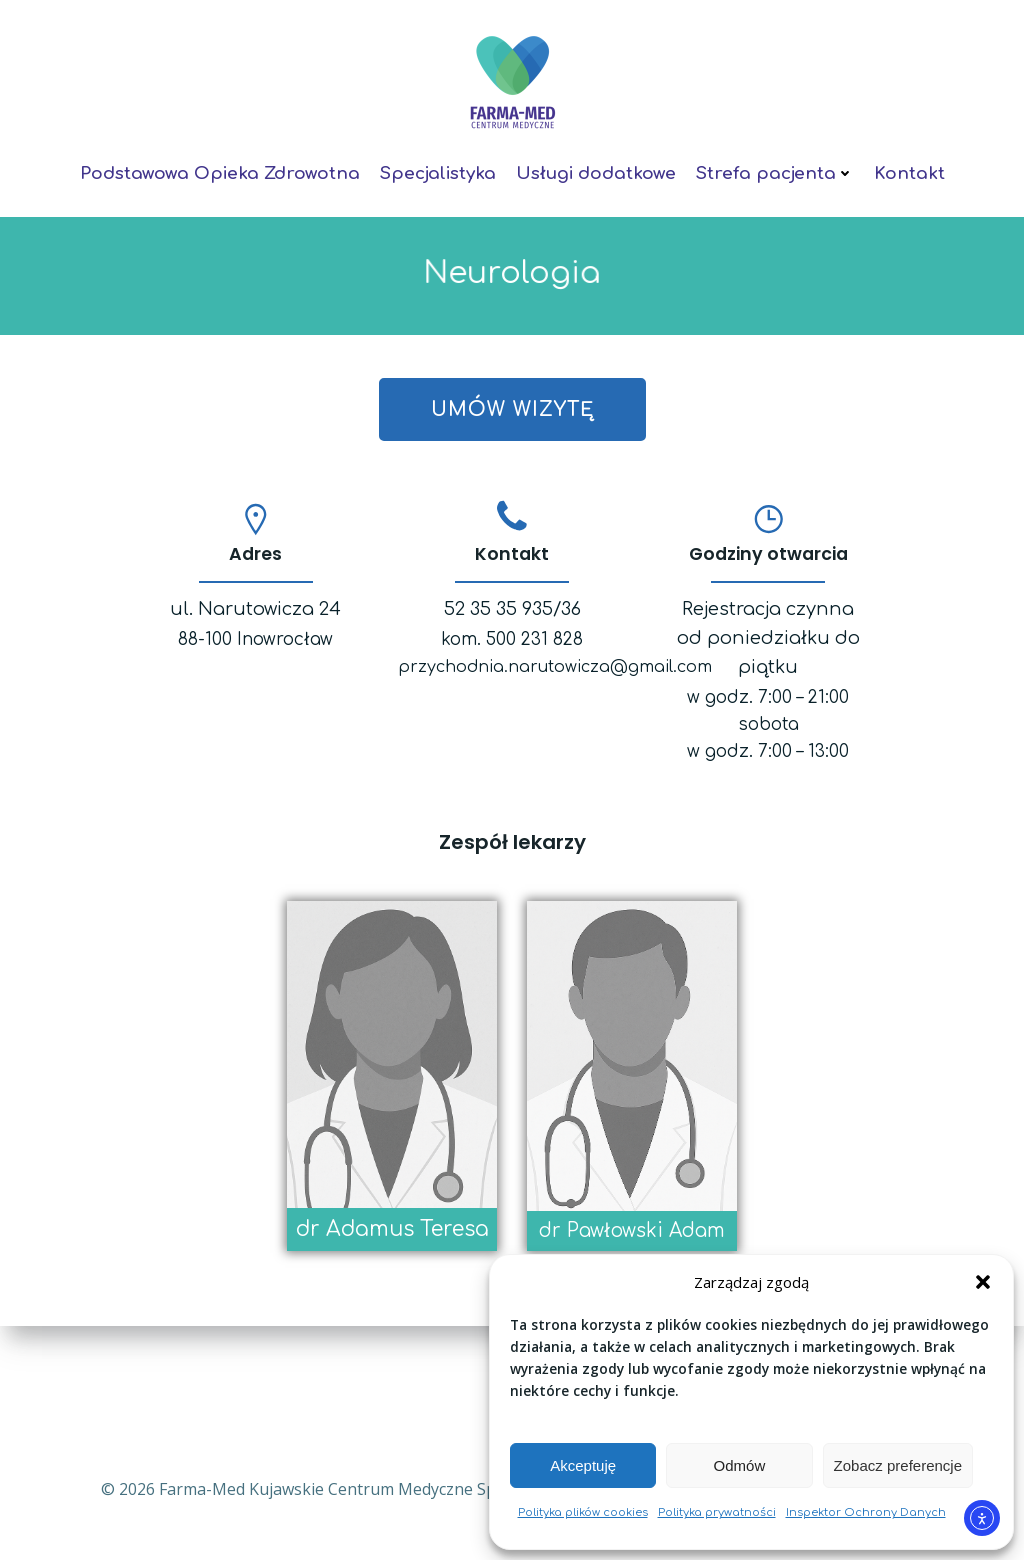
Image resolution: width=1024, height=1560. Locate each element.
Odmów (740, 1465)
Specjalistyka (438, 167)
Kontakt (909, 167)
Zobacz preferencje (898, 1465)
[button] (983, 1282)
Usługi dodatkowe (596, 167)
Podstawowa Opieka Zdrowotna (220, 167)
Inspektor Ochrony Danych (866, 1512)
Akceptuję (583, 1465)
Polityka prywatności (717, 1512)
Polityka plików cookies (583, 1512)
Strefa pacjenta (775, 167)
